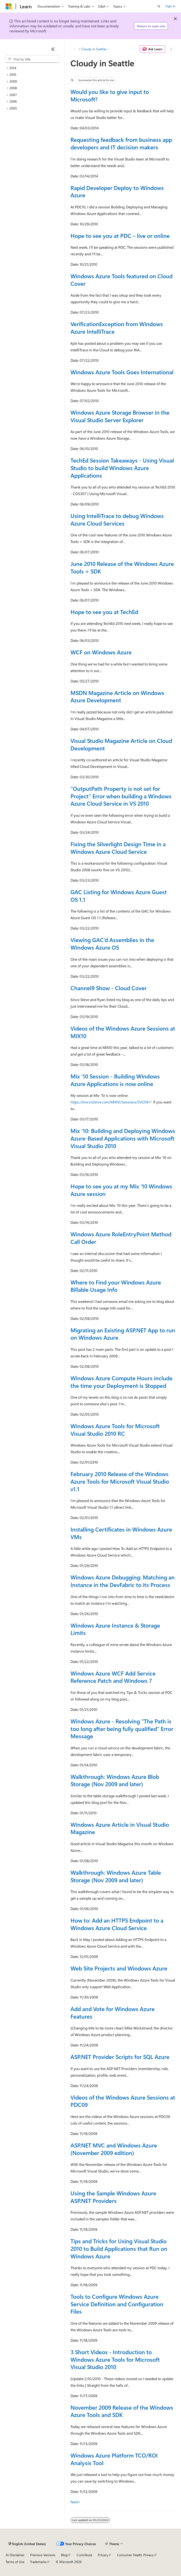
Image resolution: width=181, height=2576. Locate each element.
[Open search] (159, 6)
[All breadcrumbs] (74, 49)
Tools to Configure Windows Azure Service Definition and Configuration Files (116, 2304)
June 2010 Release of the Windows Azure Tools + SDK (122, 567)
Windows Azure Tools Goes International (121, 372)
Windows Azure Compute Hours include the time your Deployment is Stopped (121, 1381)
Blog (64, 2555)
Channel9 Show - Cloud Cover (108, 988)
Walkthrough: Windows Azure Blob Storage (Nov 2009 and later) (114, 1780)
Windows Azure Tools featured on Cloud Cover (121, 279)
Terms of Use (15, 2561)
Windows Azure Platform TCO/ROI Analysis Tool (114, 2459)
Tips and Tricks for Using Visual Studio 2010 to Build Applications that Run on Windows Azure (118, 2248)
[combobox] (32, 59)
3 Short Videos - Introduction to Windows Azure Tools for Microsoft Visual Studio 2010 (115, 2359)
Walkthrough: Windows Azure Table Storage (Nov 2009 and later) (115, 1876)
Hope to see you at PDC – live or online (120, 235)
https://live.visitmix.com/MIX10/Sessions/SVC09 (109, 1101)
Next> (75, 2501)
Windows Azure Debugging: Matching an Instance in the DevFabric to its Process (122, 1580)
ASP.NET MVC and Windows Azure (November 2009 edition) (113, 2148)
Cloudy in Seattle (93, 49)
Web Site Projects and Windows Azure (118, 1968)
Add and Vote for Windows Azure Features (112, 2012)
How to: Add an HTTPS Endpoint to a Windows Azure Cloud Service (116, 1924)
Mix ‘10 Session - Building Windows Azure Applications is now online (115, 1079)
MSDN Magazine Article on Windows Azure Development (117, 696)
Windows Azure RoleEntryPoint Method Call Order (120, 1237)
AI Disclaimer (15, 2555)
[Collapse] (53, 49)
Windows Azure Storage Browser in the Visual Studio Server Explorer (119, 416)
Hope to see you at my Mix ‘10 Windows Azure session (121, 1189)
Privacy (103, 2555)
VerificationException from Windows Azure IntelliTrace (116, 327)
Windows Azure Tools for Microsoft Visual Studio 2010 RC (115, 1429)
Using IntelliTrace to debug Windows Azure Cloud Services (117, 519)
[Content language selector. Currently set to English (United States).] (27, 2544)
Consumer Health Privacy (135, 2555)
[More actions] (171, 49)
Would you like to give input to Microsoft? (109, 95)
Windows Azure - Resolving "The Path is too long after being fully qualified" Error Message (121, 1728)
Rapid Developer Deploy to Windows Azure (117, 191)
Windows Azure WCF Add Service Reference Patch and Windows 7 (113, 1676)
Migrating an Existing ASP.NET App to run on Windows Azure (122, 1333)
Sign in (170, 6)
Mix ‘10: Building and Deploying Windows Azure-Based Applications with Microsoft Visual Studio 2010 (122, 1138)
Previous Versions (42, 2555)
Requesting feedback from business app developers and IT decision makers (121, 143)
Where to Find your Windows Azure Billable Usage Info (115, 1285)
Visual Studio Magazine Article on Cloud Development (121, 744)
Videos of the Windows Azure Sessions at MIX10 (122, 1032)
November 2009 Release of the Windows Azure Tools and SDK (121, 2411)
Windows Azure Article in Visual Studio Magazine (119, 1828)
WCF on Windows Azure (101, 652)
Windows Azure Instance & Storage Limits (115, 1629)
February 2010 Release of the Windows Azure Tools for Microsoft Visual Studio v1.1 (119, 1481)
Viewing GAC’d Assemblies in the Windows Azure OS (112, 943)
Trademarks (38, 2561)
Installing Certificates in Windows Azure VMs (121, 1533)
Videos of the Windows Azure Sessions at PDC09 (122, 2101)
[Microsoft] (9, 6)
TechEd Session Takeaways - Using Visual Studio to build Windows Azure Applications (122, 467)
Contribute (84, 2555)
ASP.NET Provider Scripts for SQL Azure (119, 2056)
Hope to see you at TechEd (104, 611)
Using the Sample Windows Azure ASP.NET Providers (113, 2196)
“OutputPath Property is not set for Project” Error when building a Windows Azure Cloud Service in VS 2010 (121, 796)
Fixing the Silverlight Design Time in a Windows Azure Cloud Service (118, 847)
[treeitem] (32, 68)
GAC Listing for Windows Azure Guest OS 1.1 (118, 895)
